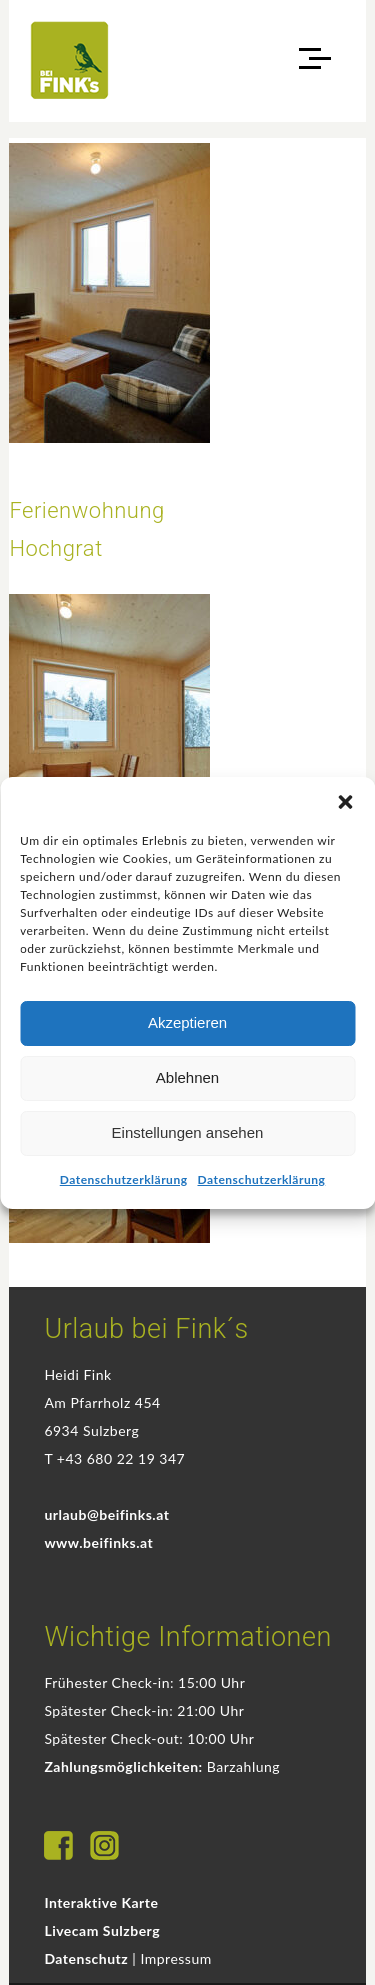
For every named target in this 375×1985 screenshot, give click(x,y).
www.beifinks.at (98, 1542)
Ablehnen (187, 1077)
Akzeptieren (187, 1022)
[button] (345, 802)
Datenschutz (86, 1958)
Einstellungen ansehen (188, 1132)
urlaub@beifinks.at (106, 1514)
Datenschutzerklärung (124, 1179)
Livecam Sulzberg (102, 1930)
